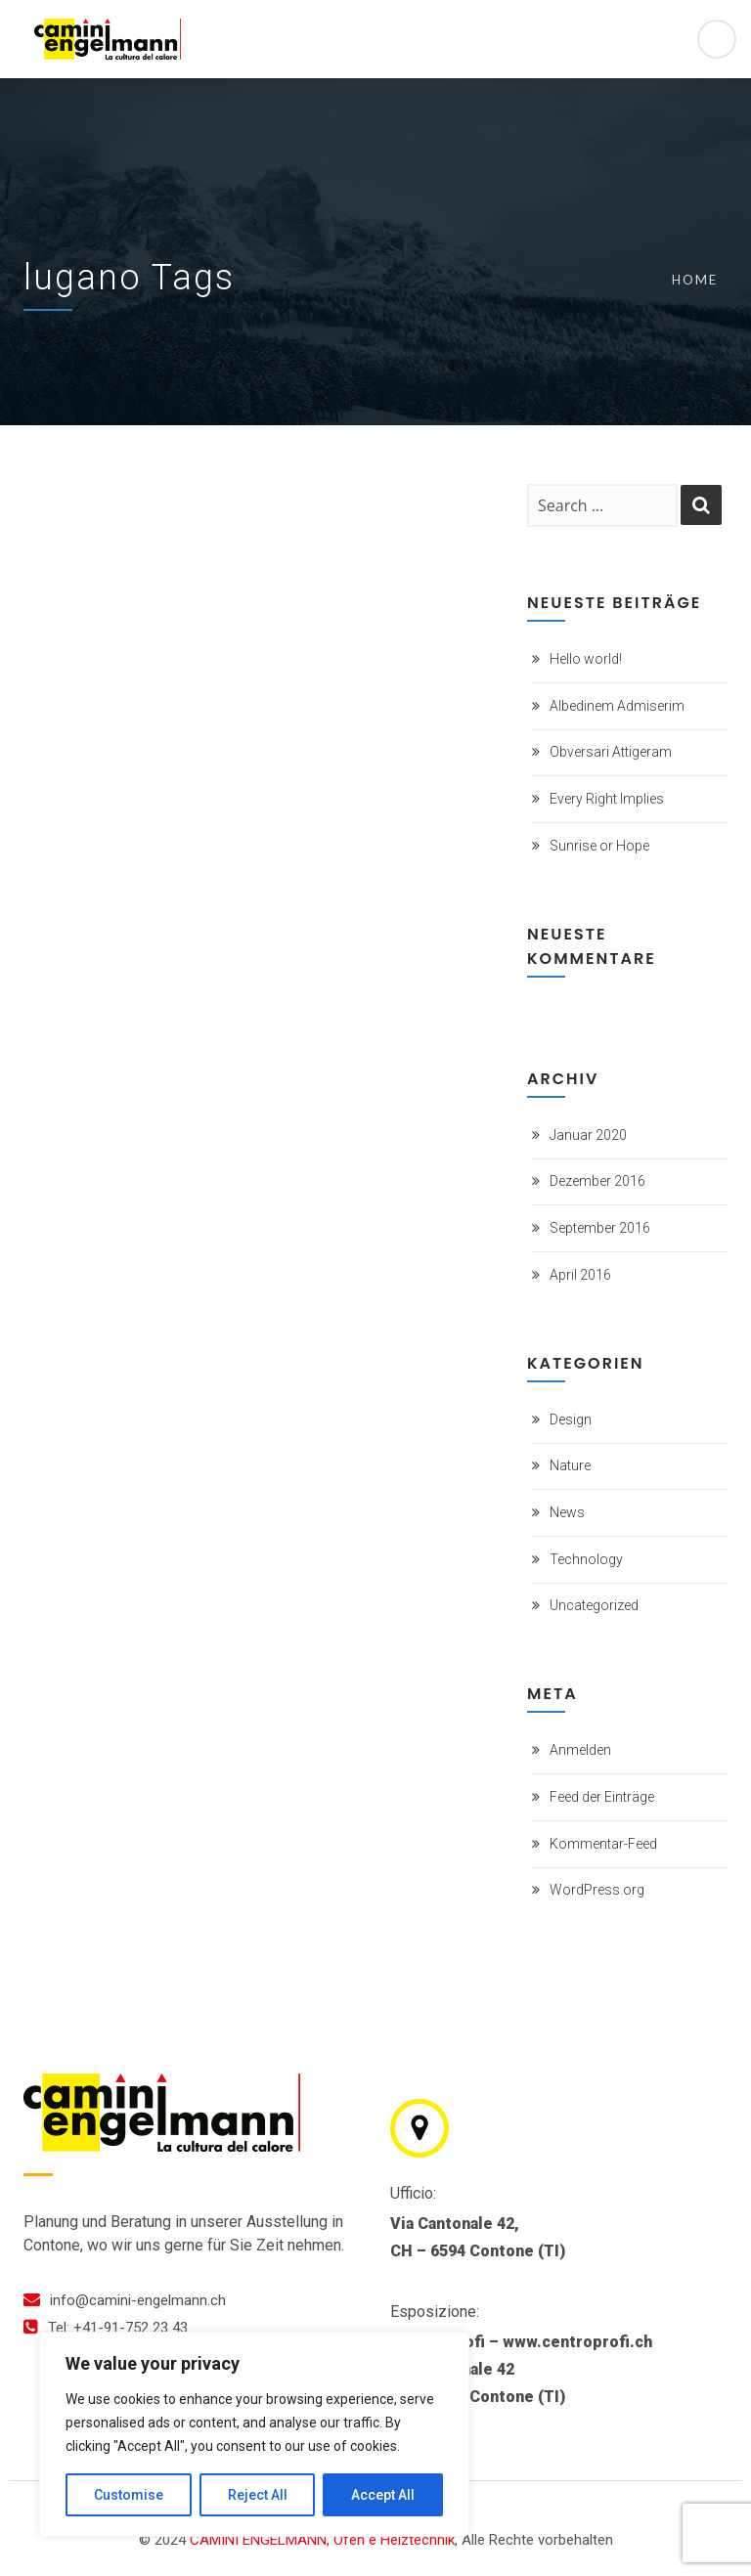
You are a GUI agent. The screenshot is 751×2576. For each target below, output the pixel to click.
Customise (128, 2495)
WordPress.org (597, 1890)
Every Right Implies (607, 799)
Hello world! (586, 659)
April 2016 (580, 1275)
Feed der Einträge (602, 1797)
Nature (570, 1465)
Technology (586, 1559)
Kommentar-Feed (603, 1844)
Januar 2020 (588, 1135)
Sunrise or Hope (599, 845)
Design (571, 1419)
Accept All (383, 2495)
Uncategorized (594, 1605)
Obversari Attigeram (611, 752)
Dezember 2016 (597, 1181)
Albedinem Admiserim (617, 706)
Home (695, 279)
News (567, 1512)
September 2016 (600, 1228)
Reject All (257, 2495)
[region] (254, 2434)
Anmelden (580, 1750)
